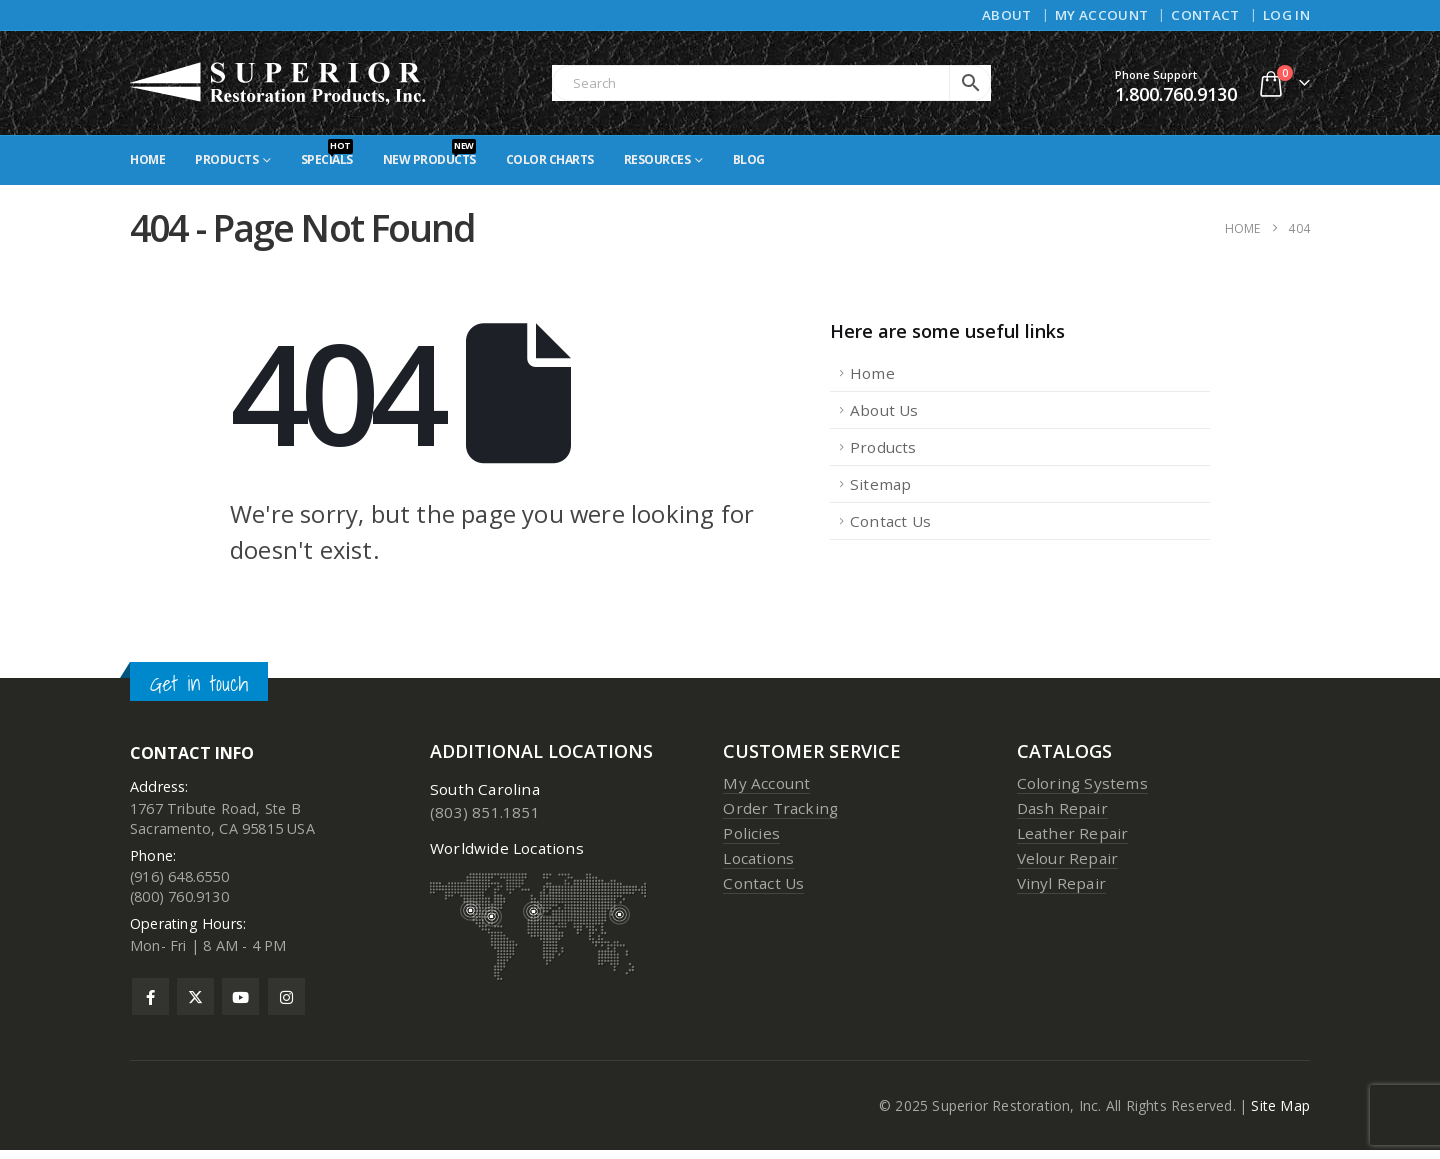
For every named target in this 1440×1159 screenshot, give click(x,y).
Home (147, 159)
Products (226, 159)
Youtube (240, 1005)
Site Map (1280, 1114)
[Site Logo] (279, 83)
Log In (1286, 15)
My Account (1101, 15)
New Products (429, 153)
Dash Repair (1062, 808)
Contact (1205, 15)
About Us (884, 410)
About (1007, 15)
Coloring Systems (1082, 783)
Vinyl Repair (1061, 883)
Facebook (150, 1005)
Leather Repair (1073, 833)
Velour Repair (1068, 858)
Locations (758, 858)
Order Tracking (780, 808)
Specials (327, 153)
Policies (751, 833)
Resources (657, 159)
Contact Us (890, 521)
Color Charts (550, 159)
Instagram (286, 1005)
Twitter (195, 1005)
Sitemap (880, 484)
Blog (749, 159)
